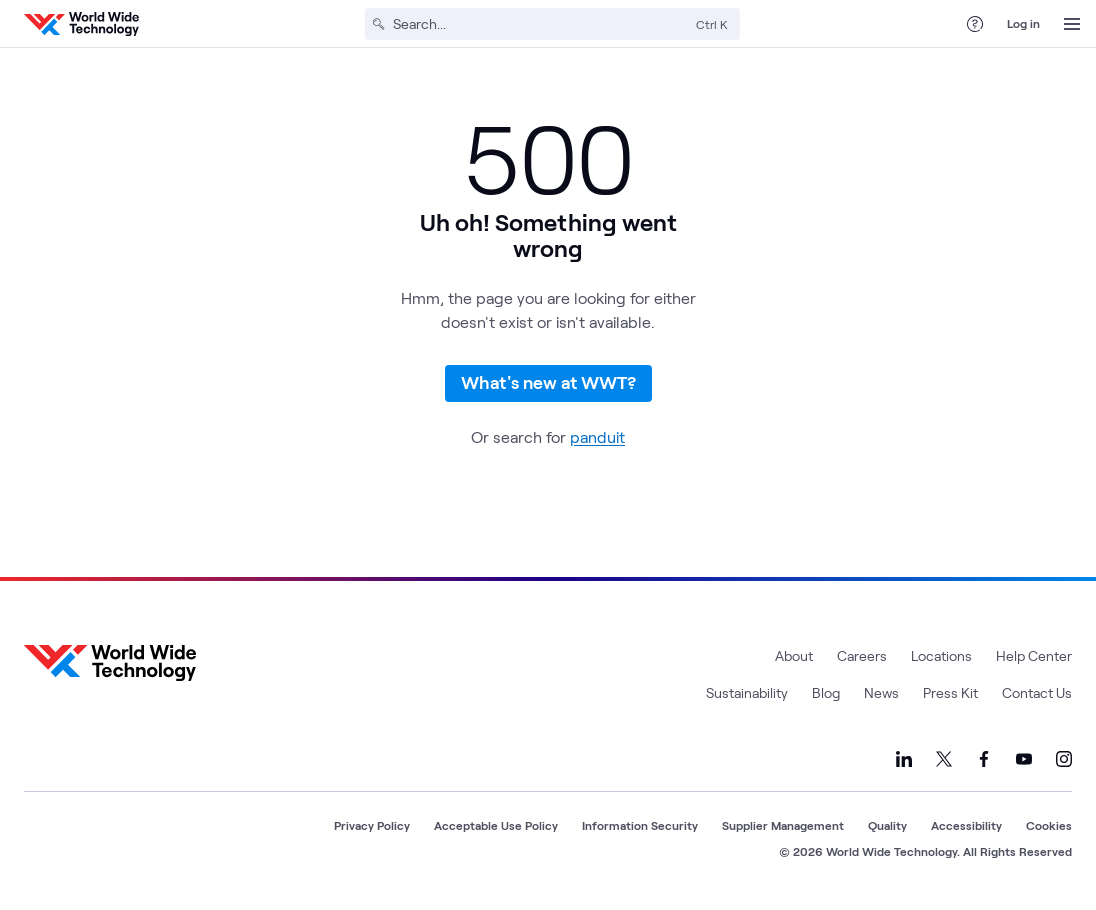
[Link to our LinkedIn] (904, 761)
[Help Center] (975, 24)
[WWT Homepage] (81, 24)
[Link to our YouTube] (1024, 761)
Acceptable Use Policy (496, 827)
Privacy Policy (372, 827)
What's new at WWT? (548, 383)
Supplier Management (783, 827)
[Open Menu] (1072, 24)
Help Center (1034, 657)
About (794, 657)
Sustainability (747, 694)
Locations (941, 657)
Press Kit (950, 694)
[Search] (540, 24)
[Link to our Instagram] (1064, 761)
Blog (826, 694)
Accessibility (966, 827)
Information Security (640, 827)
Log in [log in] (1023, 23)
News (881, 694)
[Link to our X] (944, 761)
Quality (887, 827)
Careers (862, 657)
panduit (597, 438)
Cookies (1049, 827)
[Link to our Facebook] (984, 761)
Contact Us (1037, 694)
